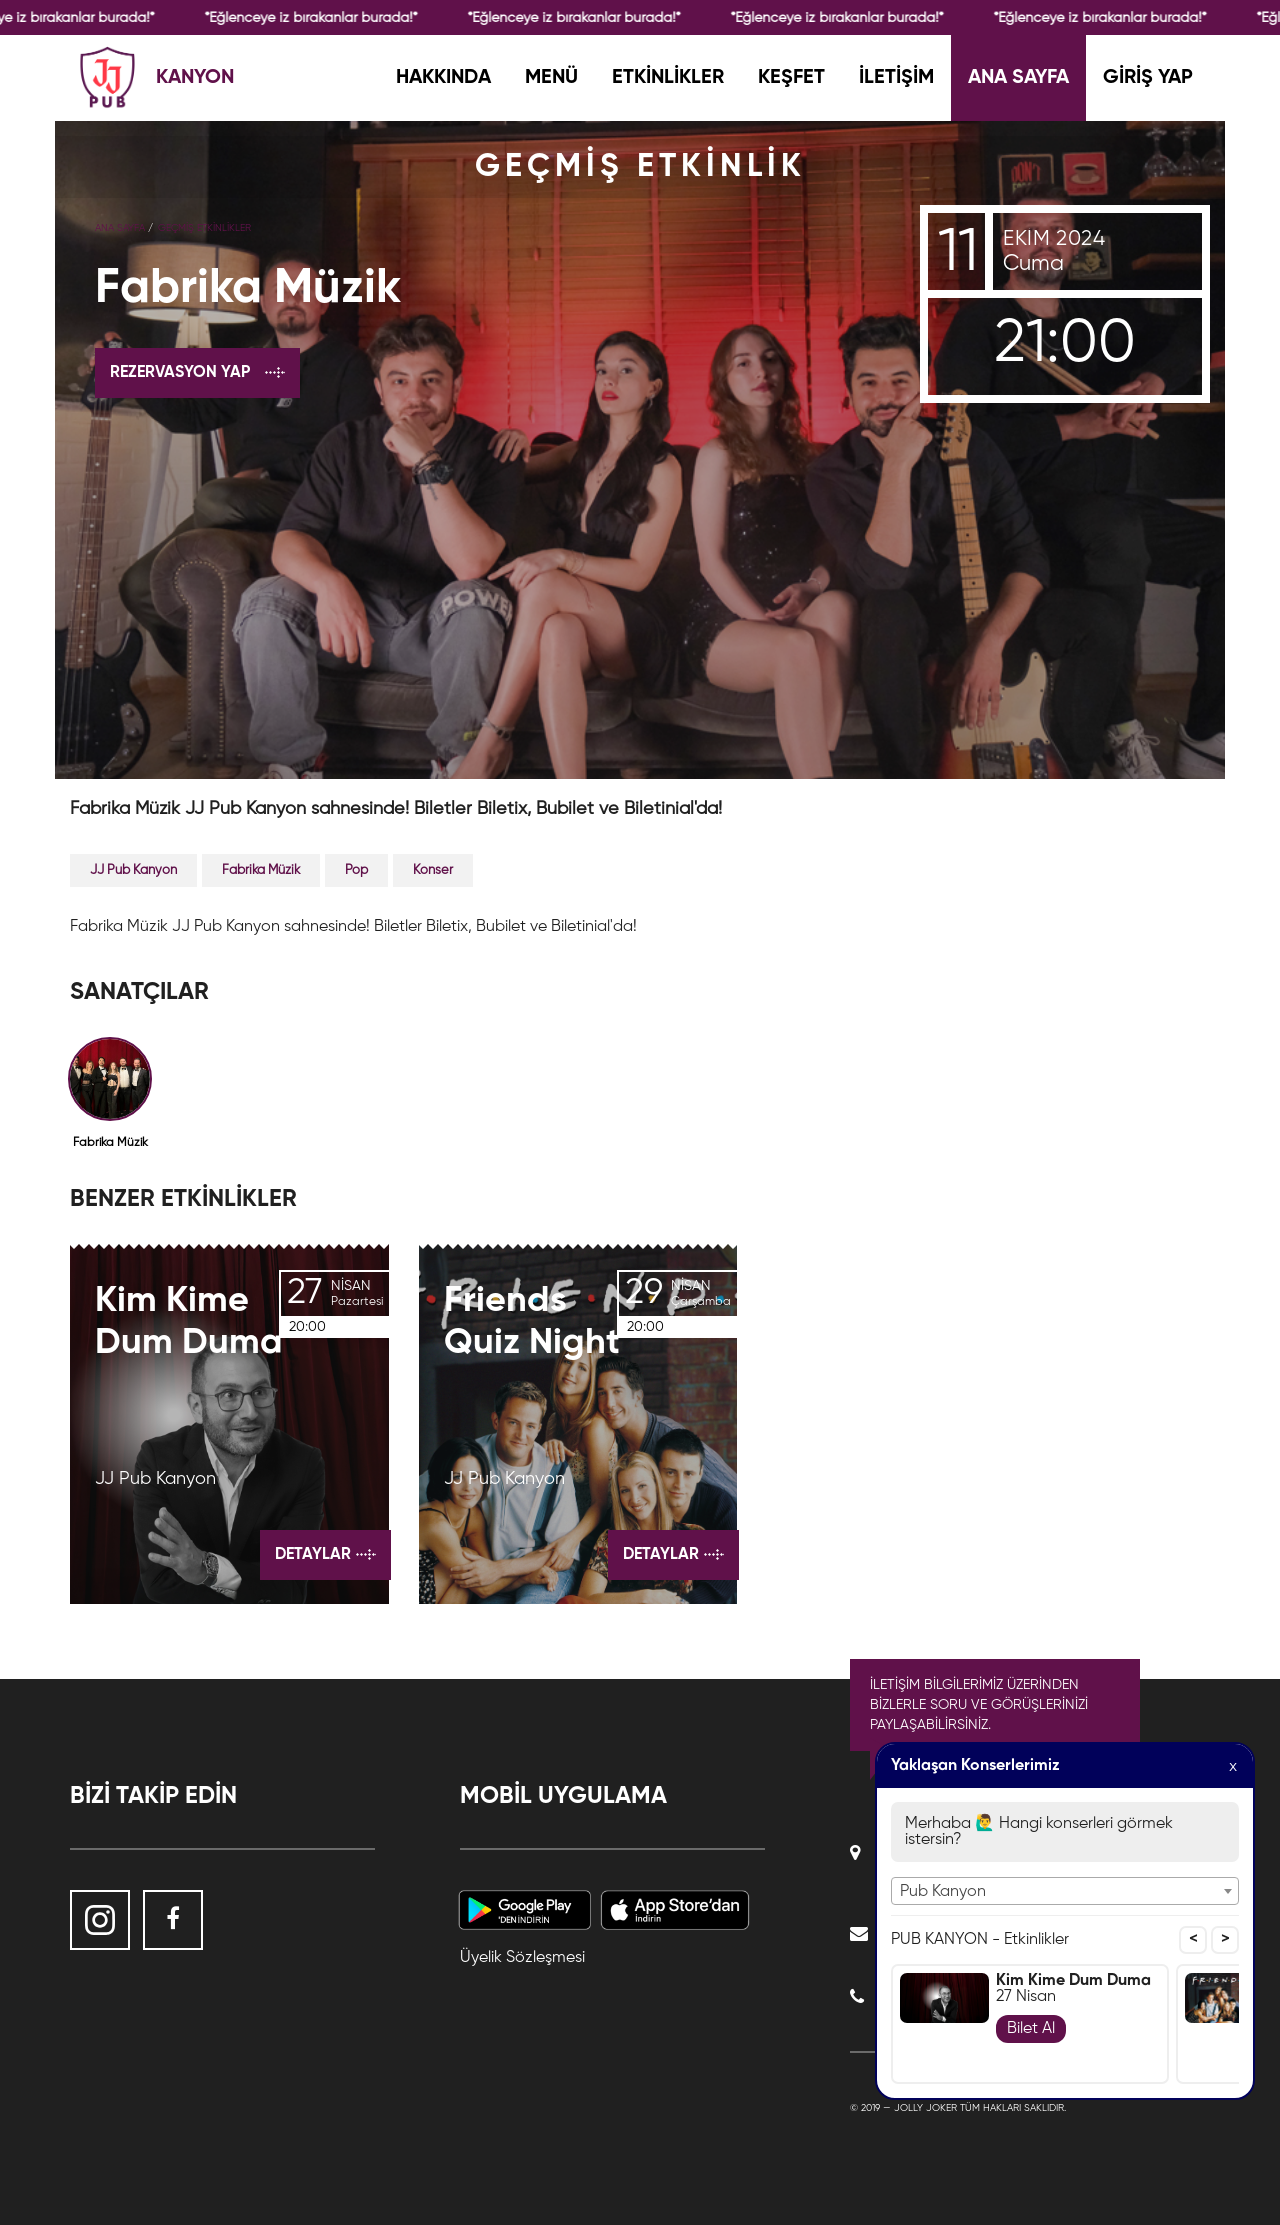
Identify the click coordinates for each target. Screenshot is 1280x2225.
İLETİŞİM (896, 78)
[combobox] (1065, 1891)
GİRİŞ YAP (1148, 78)
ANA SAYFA (1018, 78)
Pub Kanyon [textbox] (943, 1892)
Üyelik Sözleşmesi (522, 1958)
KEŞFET (791, 78)
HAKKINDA (443, 78)
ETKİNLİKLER (668, 78)
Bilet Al (1031, 2029)
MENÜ (551, 78)
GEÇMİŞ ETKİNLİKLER (204, 228)
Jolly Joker (925, 2108)
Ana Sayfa (120, 228)
